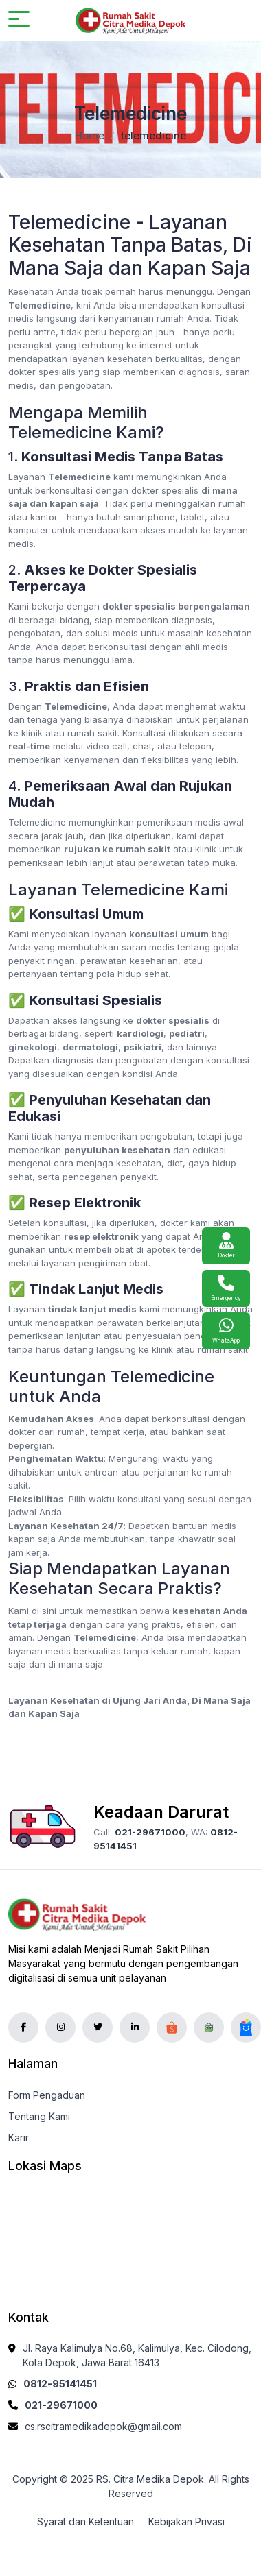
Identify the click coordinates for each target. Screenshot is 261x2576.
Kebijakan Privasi (186, 2521)
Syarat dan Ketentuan (85, 2521)
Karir (18, 2137)
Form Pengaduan (46, 2095)
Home (89, 135)
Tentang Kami (39, 2116)
